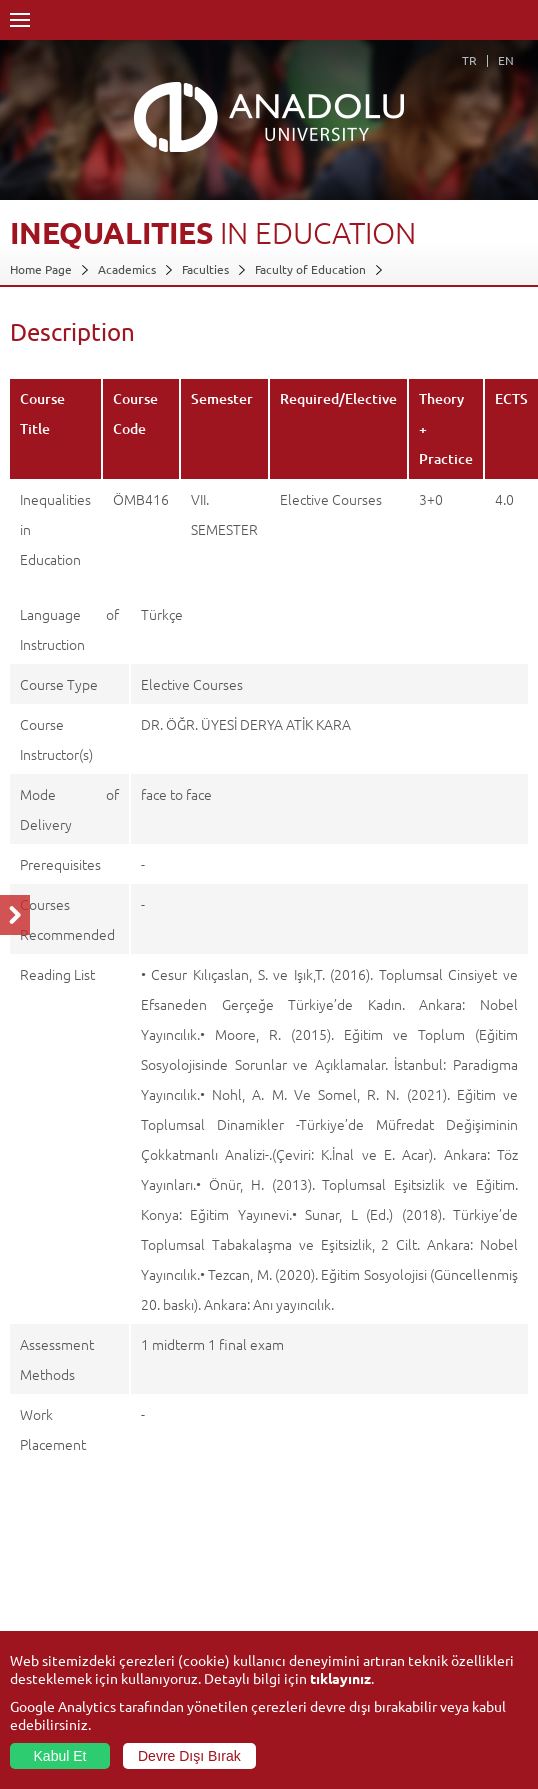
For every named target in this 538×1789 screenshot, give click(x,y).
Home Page (41, 269)
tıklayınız (340, 1678)
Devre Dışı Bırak (189, 1756)
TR (469, 60)
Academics (127, 269)
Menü (20, 20)
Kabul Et (60, 1756)
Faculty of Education (310, 269)
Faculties (205, 269)
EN (506, 60)
